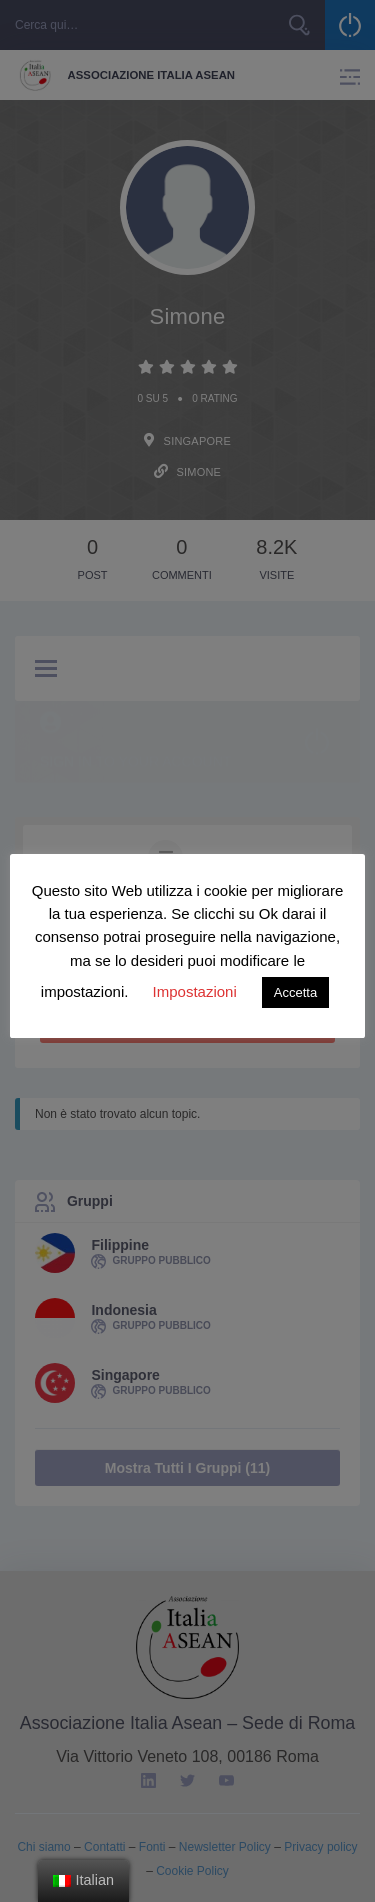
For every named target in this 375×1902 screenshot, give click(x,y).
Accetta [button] (295, 992)
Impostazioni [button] (195, 991)
